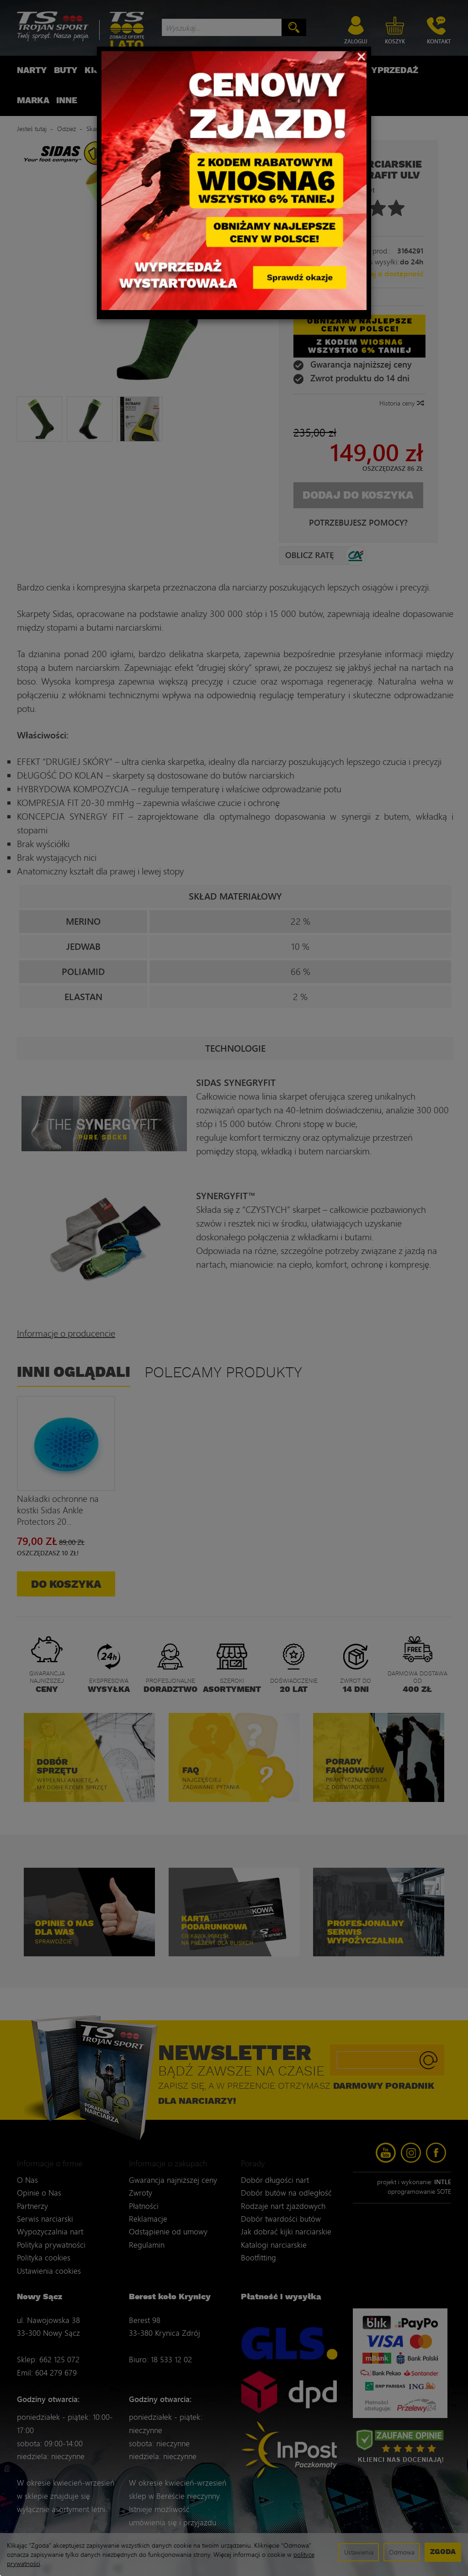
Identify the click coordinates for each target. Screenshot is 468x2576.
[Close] (361, 56)
